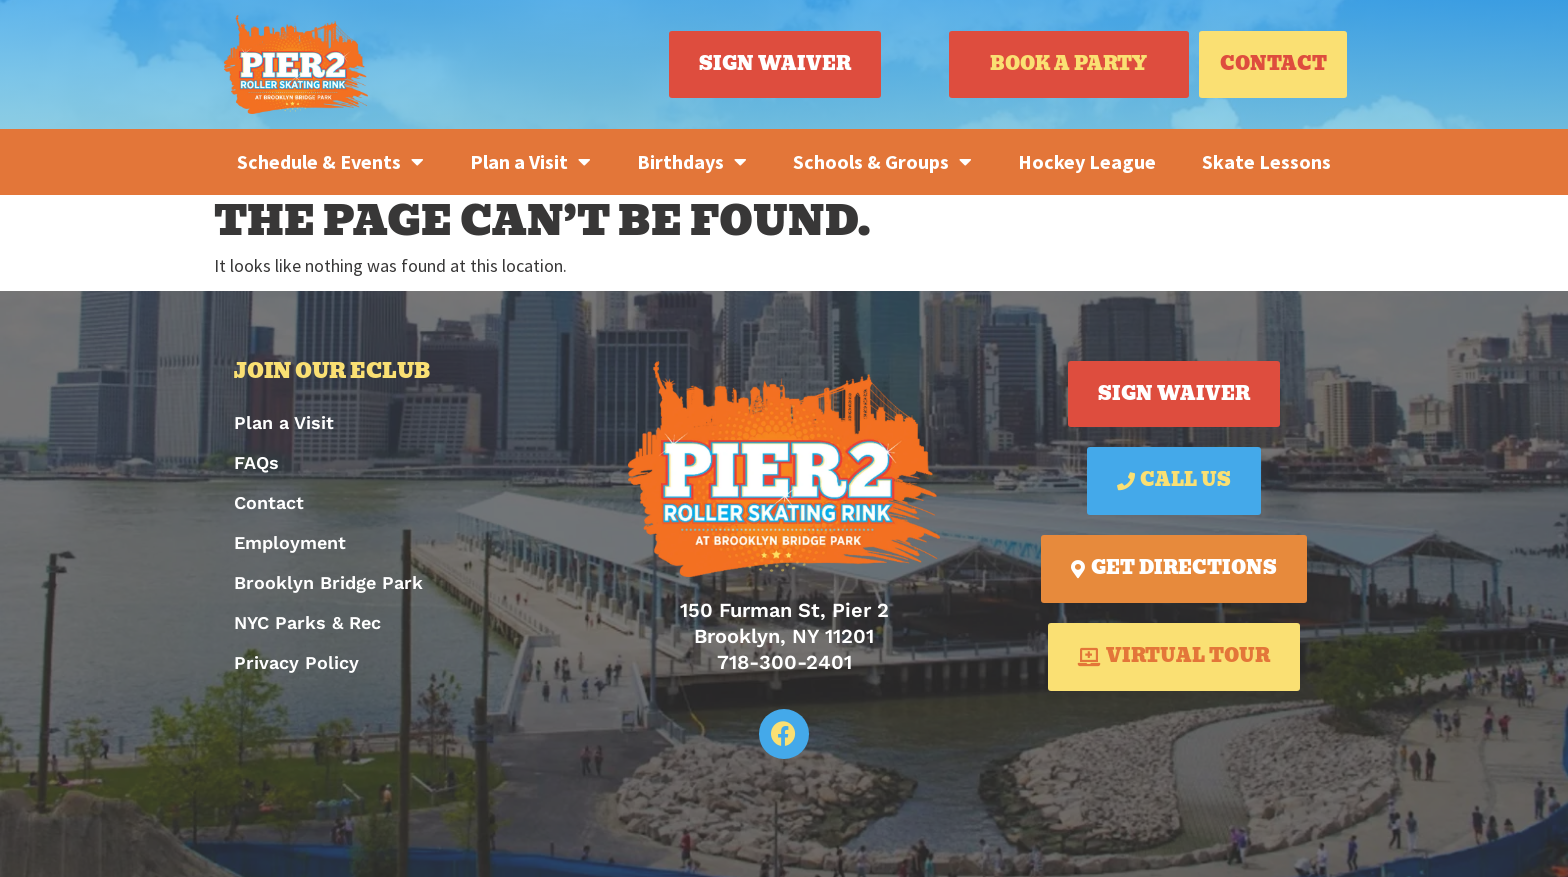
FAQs (256, 462)
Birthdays (692, 162)
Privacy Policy (296, 662)
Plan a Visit (530, 162)
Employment (290, 542)
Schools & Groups (882, 162)
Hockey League (1087, 161)
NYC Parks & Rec (307, 622)
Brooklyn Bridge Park (328, 582)
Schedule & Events (330, 162)
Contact (269, 502)
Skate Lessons (1266, 161)
